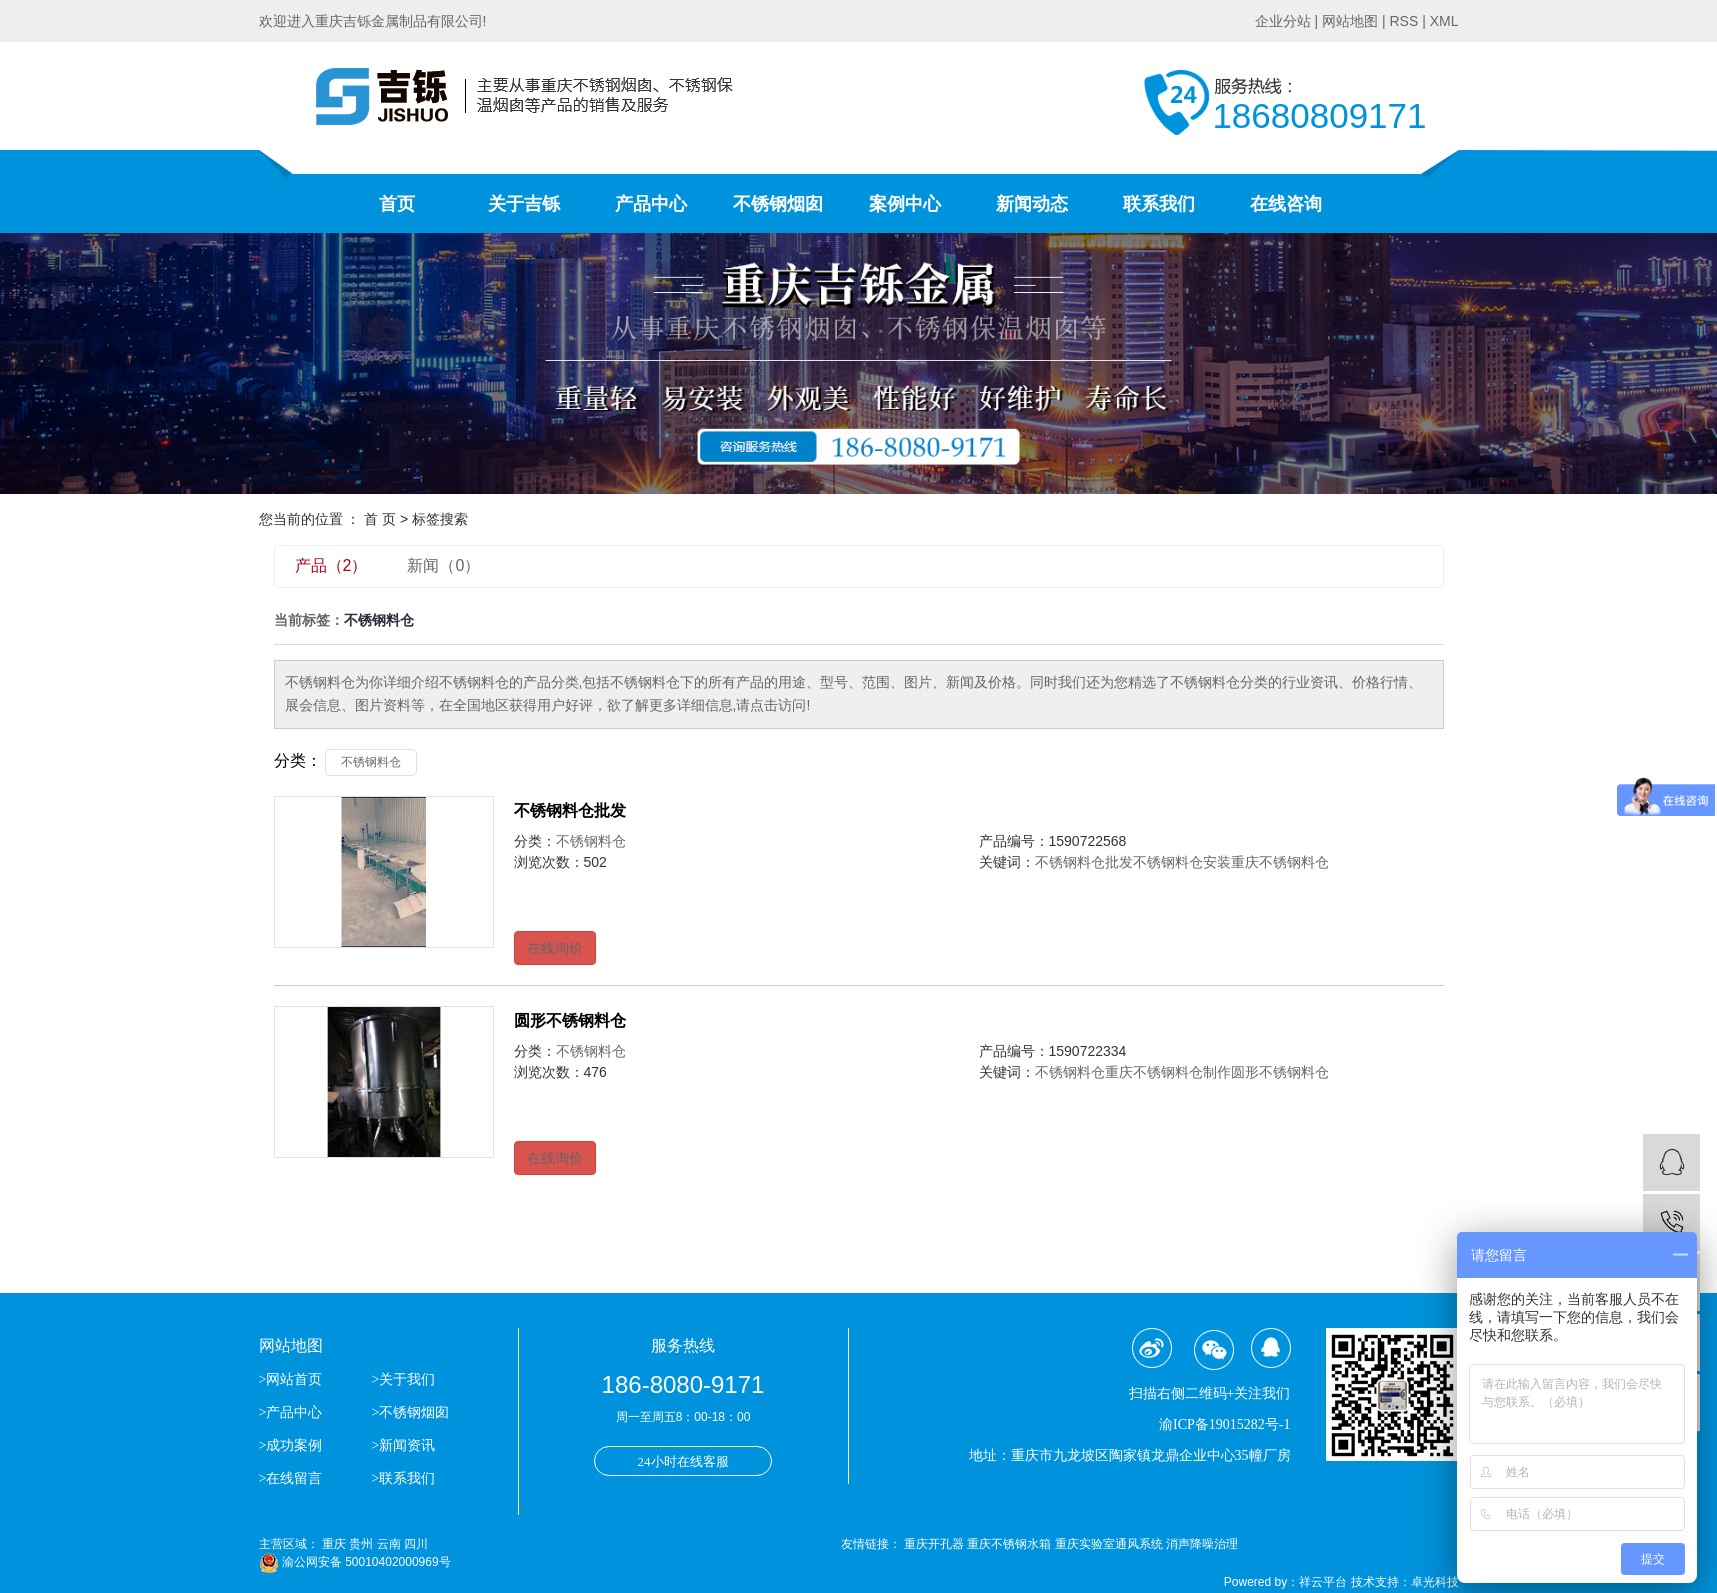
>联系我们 (403, 1478)
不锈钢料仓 (371, 762)
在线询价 (555, 948)
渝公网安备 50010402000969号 (355, 1562)
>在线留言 (291, 1478)
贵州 (361, 1544)
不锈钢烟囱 (778, 204)
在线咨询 (1286, 204)
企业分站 (1283, 21)
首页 (397, 204)
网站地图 (1350, 21)
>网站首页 (292, 1379)
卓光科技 (1435, 1582)
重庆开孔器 (935, 1544)
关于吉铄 (524, 204)
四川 (416, 1544)
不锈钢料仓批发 (570, 810)
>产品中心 (291, 1412)
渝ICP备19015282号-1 (1224, 1424)
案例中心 (905, 204)
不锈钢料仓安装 (1182, 862)
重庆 (334, 1544)
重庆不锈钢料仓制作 (1168, 1072)
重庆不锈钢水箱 (1010, 1544)
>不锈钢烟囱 (410, 1412)
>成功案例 (291, 1445)
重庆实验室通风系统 (1110, 1544)
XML (1444, 21)
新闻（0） (443, 565)
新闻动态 (1032, 204)
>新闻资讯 (403, 1445)
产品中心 (651, 204)
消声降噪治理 (1202, 1544)
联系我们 (1159, 204)
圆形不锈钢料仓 (570, 1020)
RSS (1403, 21)
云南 (389, 1544)
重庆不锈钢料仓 (1280, 862)
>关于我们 (403, 1379)
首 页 (380, 519)
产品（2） (331, 565)
